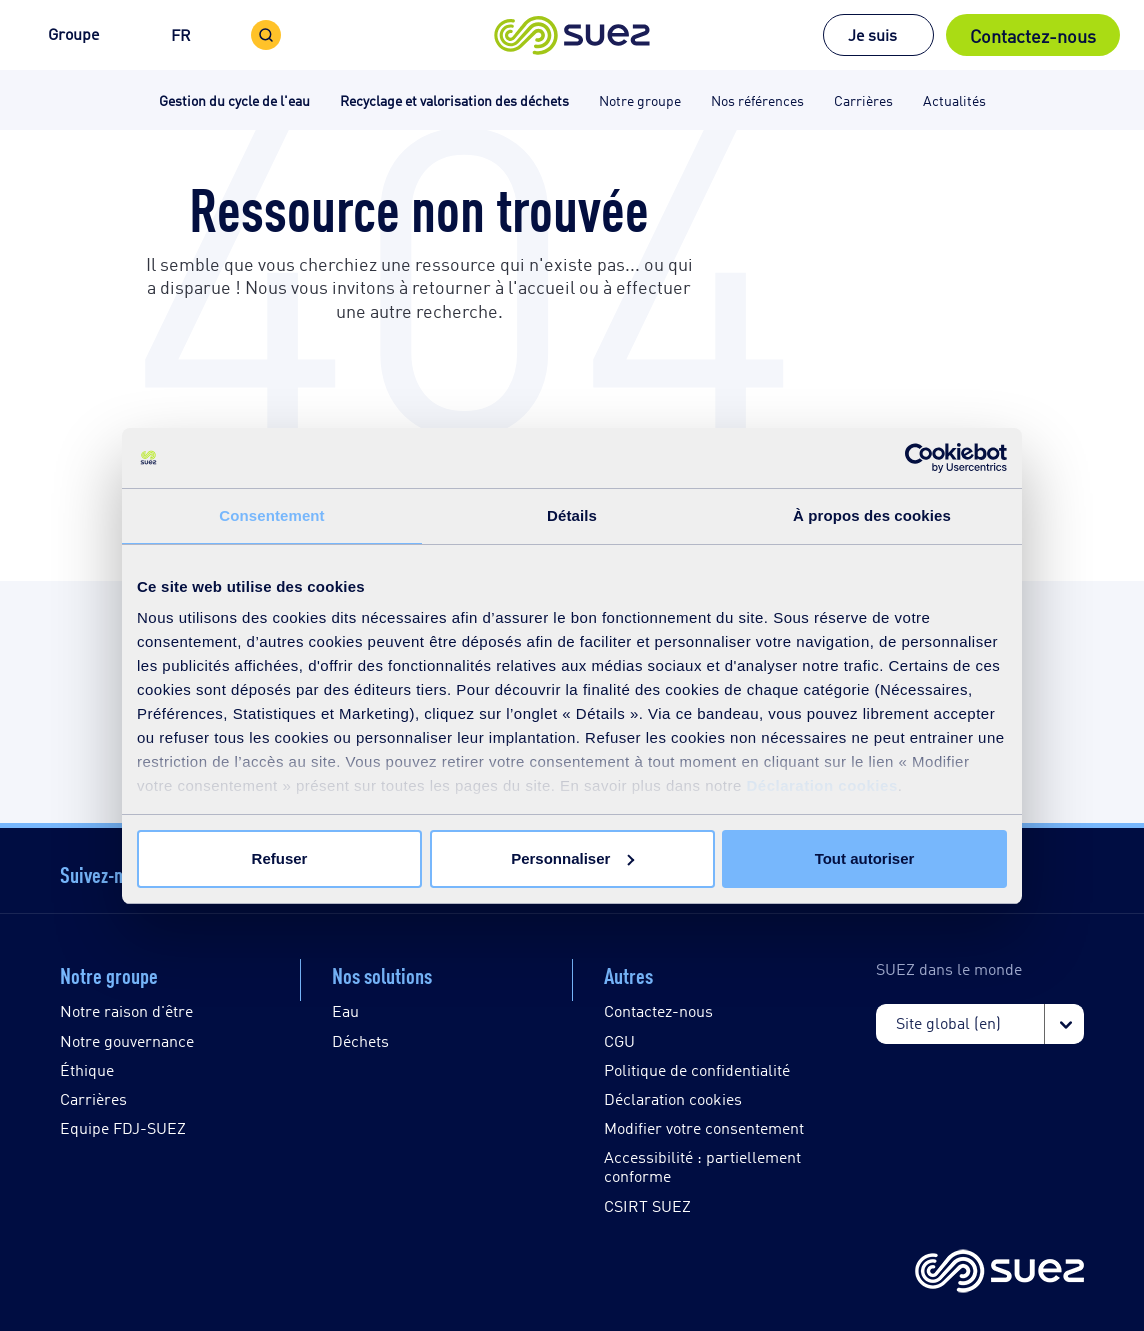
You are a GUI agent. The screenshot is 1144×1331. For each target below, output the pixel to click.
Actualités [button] (954, 99)
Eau (345, 1010)
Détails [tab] (572, 515)
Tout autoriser (865, 858)
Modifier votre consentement (704, 1127)
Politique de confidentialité (697, 1069)
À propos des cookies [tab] (872, 515)
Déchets (360, 1040)
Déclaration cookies (822, 785)
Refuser (280, 858)
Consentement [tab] (271, 515)
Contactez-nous (1033, 35)
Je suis (872, 34)
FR (181, 34)
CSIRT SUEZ (647, 1205)
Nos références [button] (757, 99)
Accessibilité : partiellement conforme (702, 1166)
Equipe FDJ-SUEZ (123, 1127)
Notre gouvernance (127, 1040)
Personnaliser (572, 858)
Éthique (87, 1069)
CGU (619, 1040)
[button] (572, 35)
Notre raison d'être (126, 1010)
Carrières (93, 1098)
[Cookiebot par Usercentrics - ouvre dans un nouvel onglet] (919, 458)
